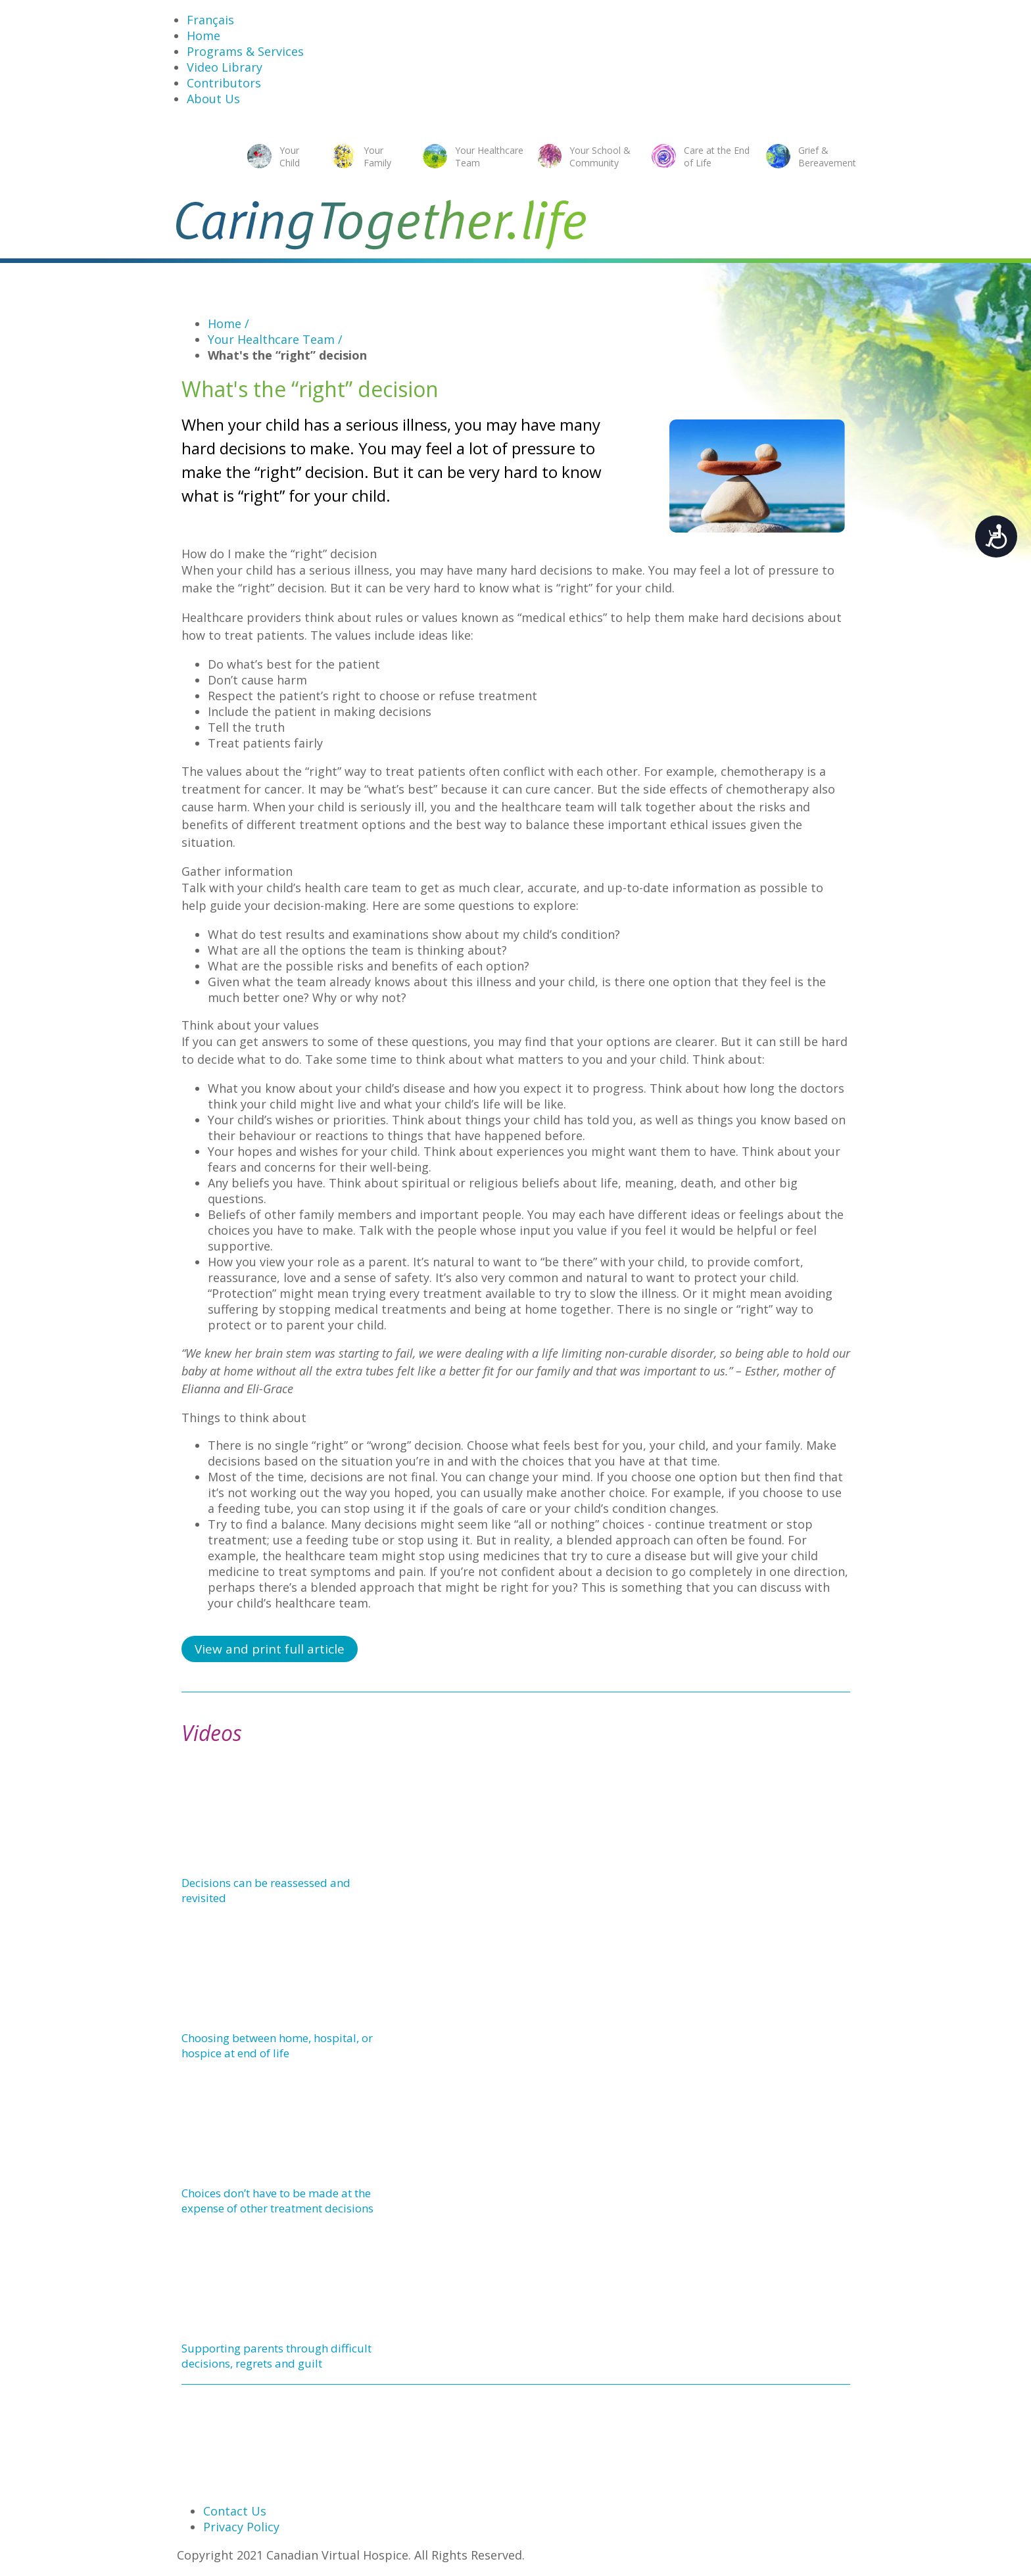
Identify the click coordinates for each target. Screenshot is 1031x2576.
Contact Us (234, 2511)
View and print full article (270, 1649)
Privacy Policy (241, 2527)
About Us (213, 99)
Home (203, 35)
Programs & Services (245, 51)
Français (210, 20)
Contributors (224, 83)
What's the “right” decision (287, 355)
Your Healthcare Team (275, 339)
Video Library (224, 67)
